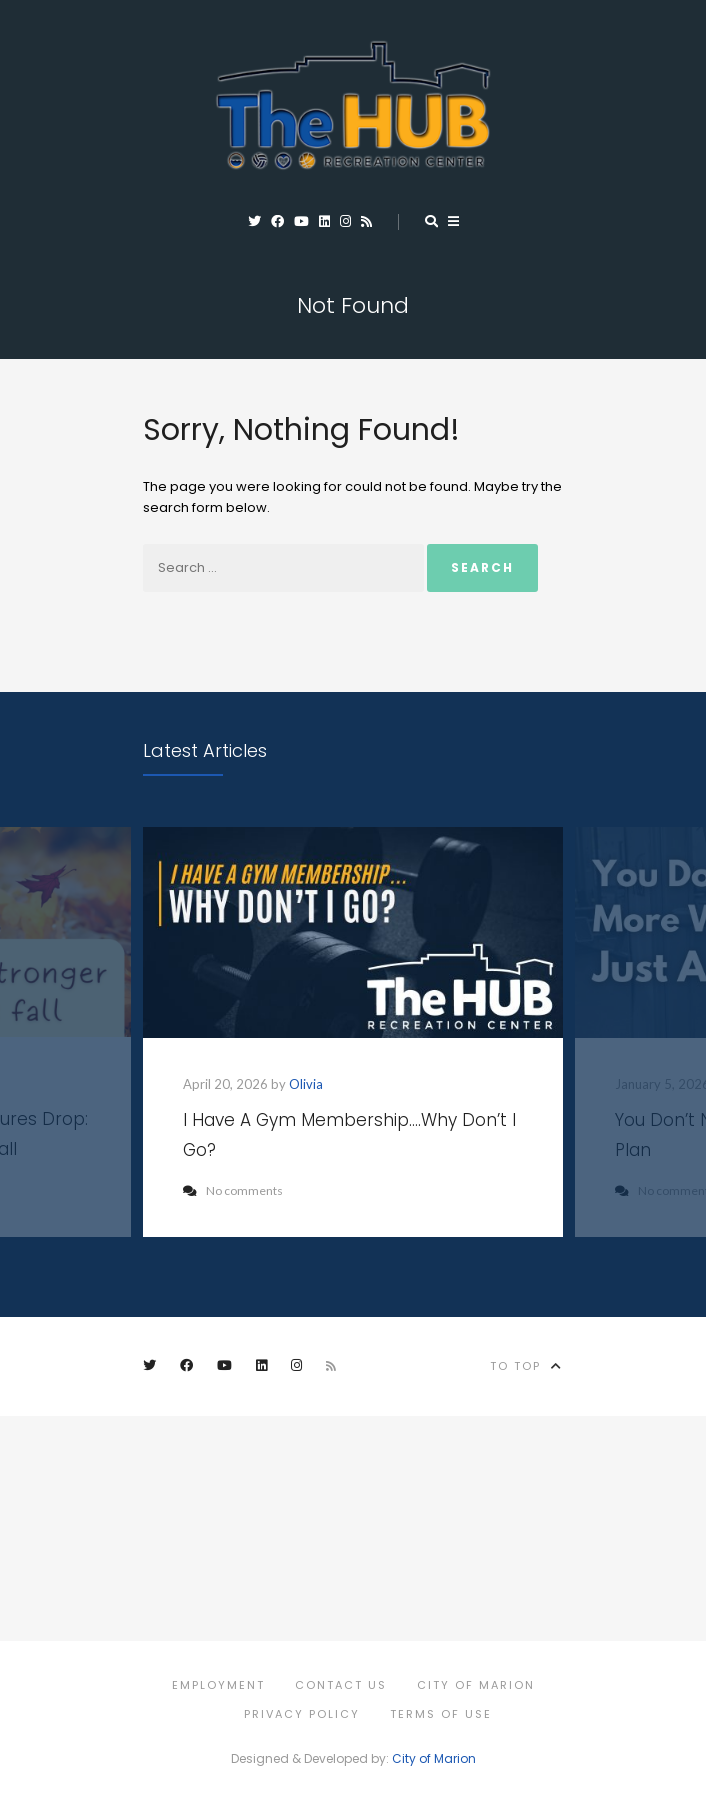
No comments (233, 1190)
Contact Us (341, 1685)
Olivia (306, 1084)
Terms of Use (441, 1714)
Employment (218, 1685)
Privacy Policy (302, 1714)
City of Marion (476, 1685)
